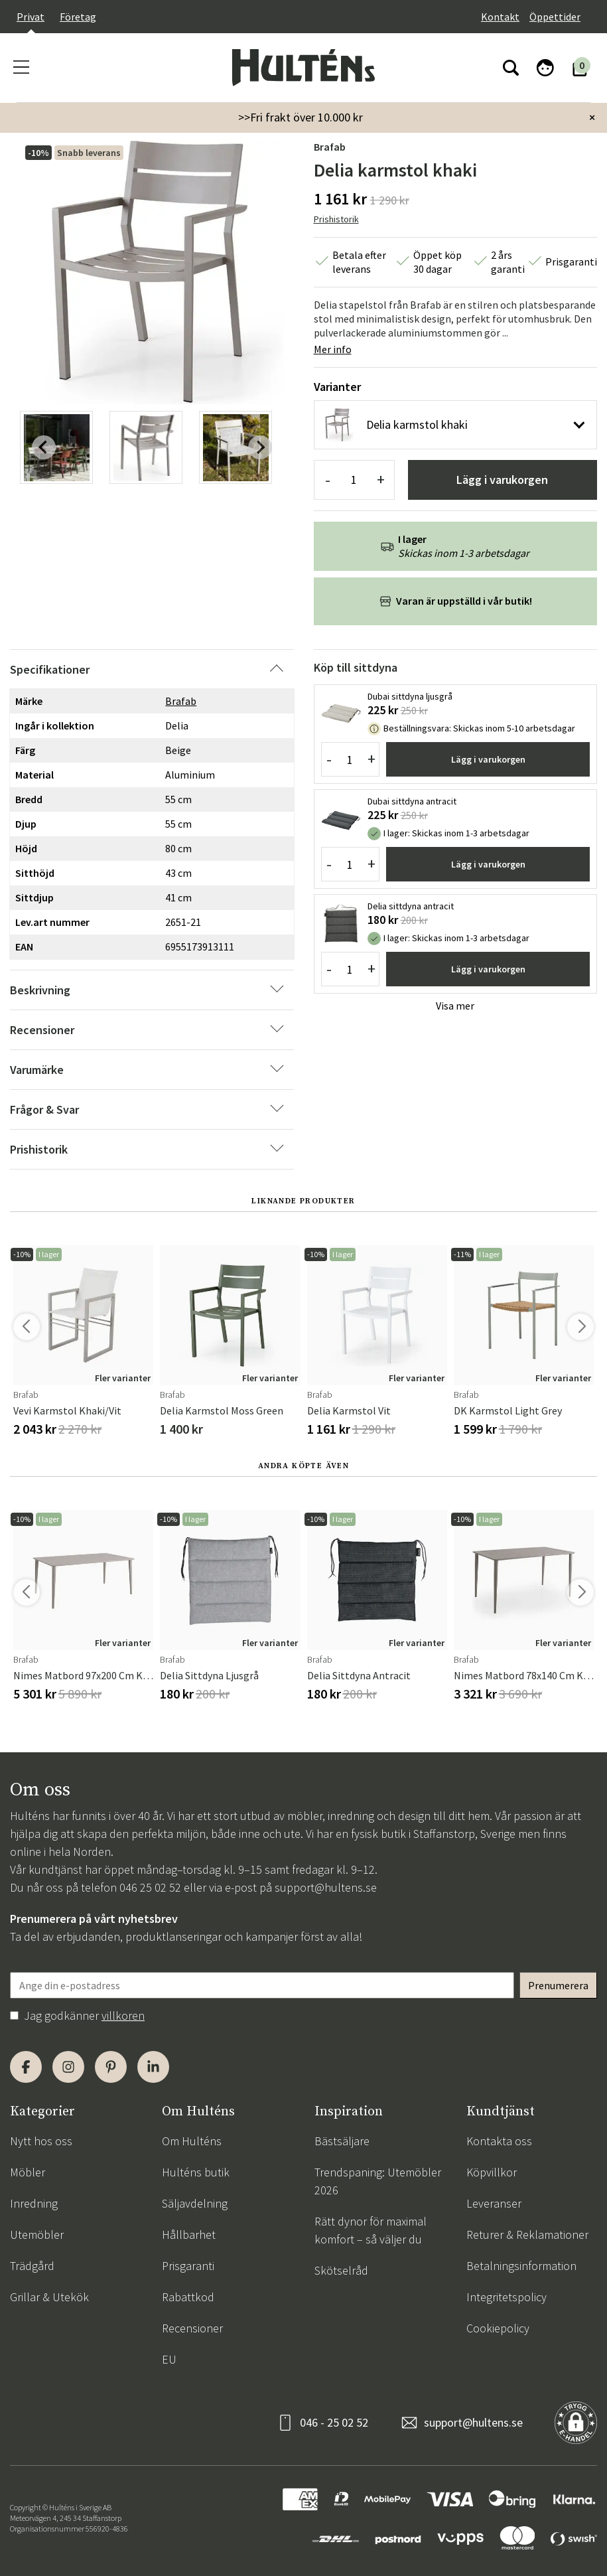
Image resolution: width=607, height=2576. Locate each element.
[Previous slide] (44, 447)
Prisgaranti (188, 2265)
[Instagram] (68, 2067)
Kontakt (500, 16)
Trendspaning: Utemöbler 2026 (377, 2181)
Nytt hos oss (41, 2141)
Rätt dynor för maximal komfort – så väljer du (370, 2230)
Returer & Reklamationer (527, 2234)
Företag (78, 16)
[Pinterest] (111, 2067)
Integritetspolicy (506, 2297)
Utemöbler (37, 2234)
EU (169, 2359)
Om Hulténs (192, 2141)
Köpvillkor (491, 2172)
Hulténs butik (196, 2172)
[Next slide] (260, 447)
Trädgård (32, 2265)
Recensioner (192, 2328)
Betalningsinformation (521, 2265)
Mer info (333, 349)
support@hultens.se (326, 1887)
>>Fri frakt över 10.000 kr (300, 117)
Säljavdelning (195, 2203)
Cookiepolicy (497, 2328)
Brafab (330, 146)
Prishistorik (336, 219)
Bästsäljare (342, 2141)
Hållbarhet (189, 2234)
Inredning (34, 2203)
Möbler (27, 2172)
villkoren (123, 2015)
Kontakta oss (499, 2141)
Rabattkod (188, 2297)
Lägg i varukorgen (502, 479)
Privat (30, 16)
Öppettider (554, 16)
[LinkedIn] (153, 2067)
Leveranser (493, 2203)
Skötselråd (341, 2270)
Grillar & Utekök (49, 2297)
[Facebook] (26, 2067)
